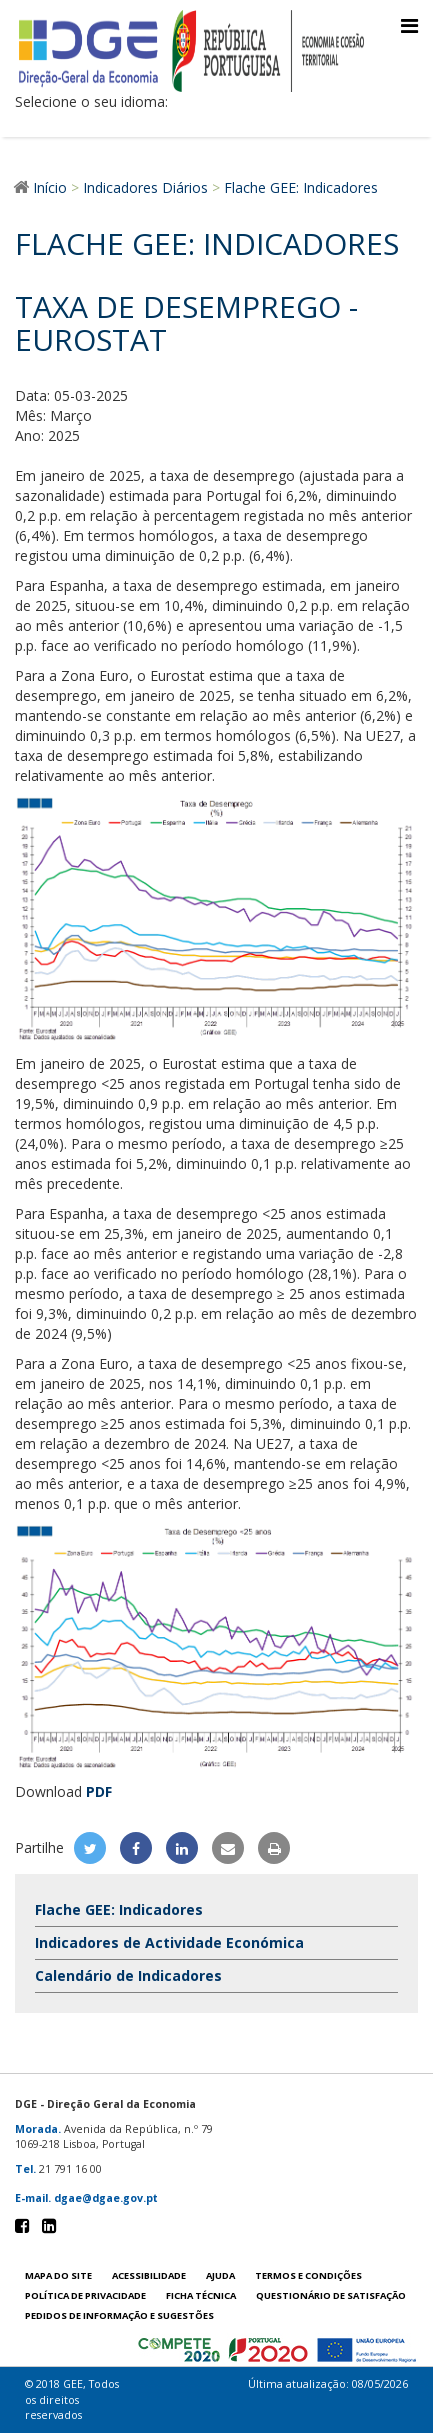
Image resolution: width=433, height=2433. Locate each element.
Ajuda (220, 2275)
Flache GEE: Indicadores (119, 1909)
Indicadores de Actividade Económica (169, 1942)
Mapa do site (58, 2275)
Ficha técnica (201, 2295)
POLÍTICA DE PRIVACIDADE (85, 2295)
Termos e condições (308, 2275)
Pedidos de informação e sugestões (119, 2315)
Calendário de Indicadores (128, 1975)
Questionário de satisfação (331, 2295)
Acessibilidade (149, 2275)
